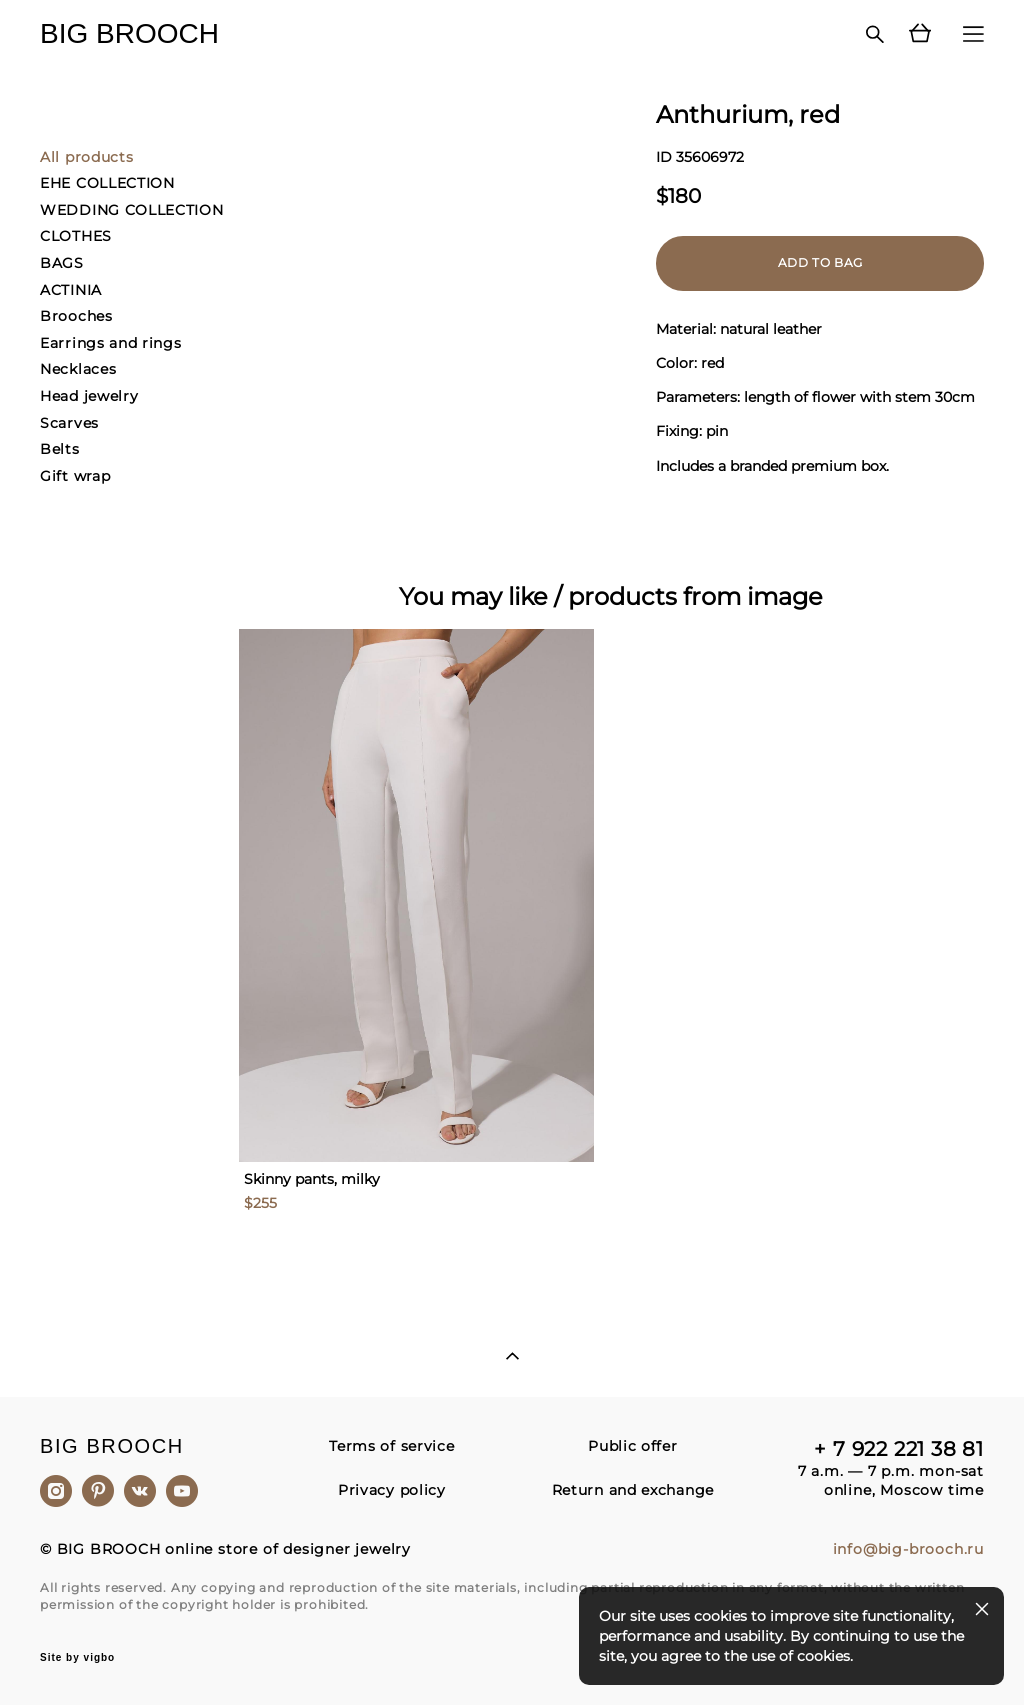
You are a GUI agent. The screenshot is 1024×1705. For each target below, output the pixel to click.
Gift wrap (75, 476)
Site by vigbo (77, 1658)
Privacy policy (392, 1490)
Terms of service (391, 1446)
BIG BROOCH (129, 34)
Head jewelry (89, 396)
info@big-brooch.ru (908, 1549)
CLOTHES (76, 236)
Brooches (76, 316)
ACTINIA (71, 290)
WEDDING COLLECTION (132, 210)
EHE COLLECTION (107, 183)
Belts (60, 449)
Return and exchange (633, 1490)
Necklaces (78, 369)
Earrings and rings (111, 343)
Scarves (69, 423)
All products (86, 157)
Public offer (632, 1446)
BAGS (62, 263)
